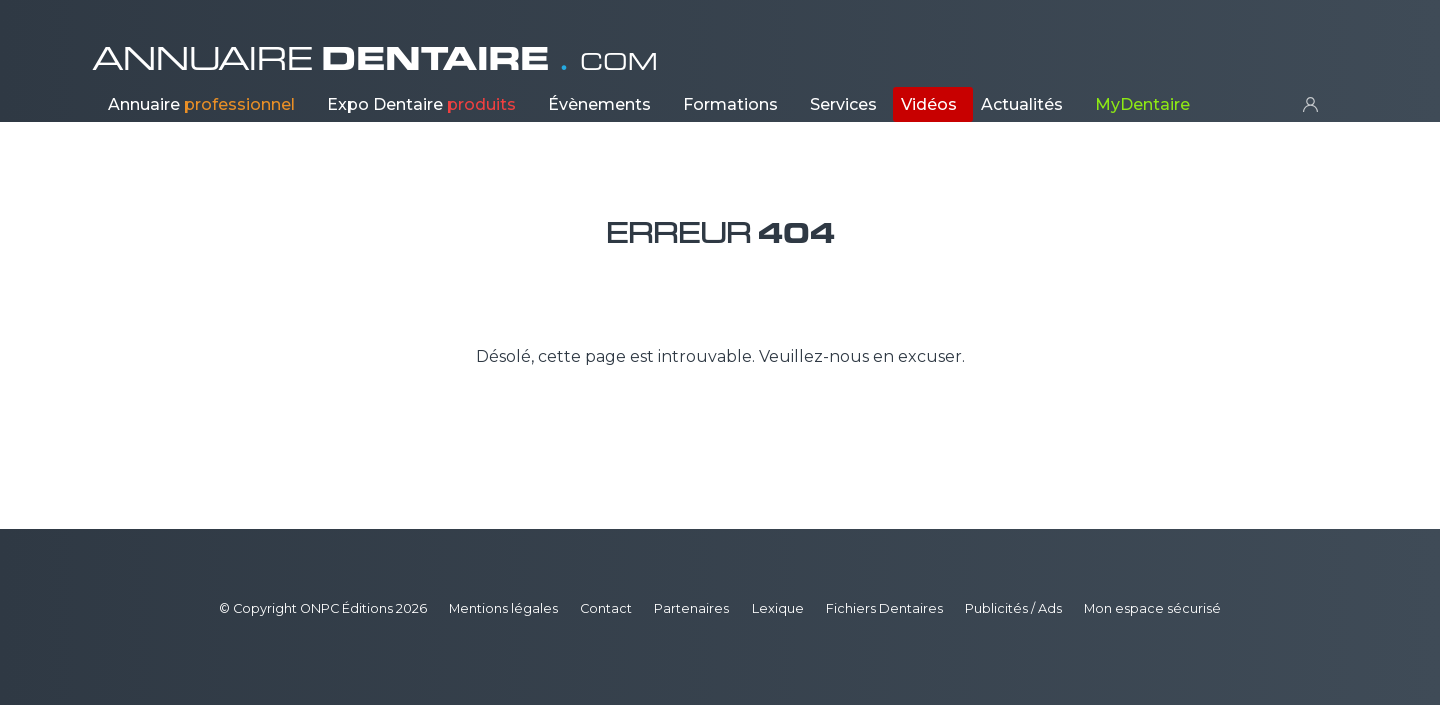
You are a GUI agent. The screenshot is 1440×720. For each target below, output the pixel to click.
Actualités (1022, 104)
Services (843, 104)
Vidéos (929, 104)
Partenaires (691, 608)
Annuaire (201, 104)
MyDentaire (1142, 104)
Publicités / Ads (1013, 608)
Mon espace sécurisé (1152, 608)
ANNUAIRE (375, 59)
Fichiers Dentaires (884, 608)
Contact (606, 608)
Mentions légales (503, 608)
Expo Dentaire (421, 104)
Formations (730, 104)
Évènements (599, 104)
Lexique (778, 608)
